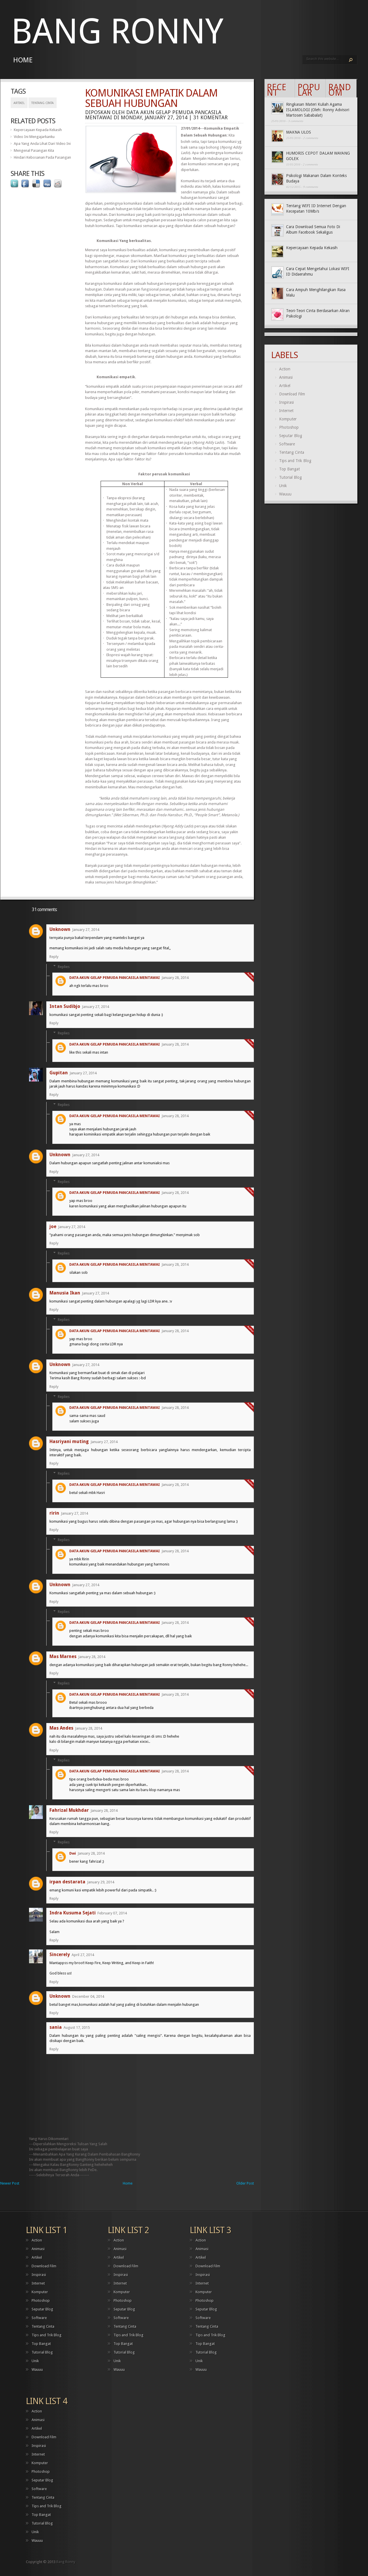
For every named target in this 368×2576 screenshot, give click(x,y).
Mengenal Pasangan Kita (34, 150)
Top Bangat (289, 469)
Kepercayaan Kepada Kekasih (38, 130)
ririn (54, 1513)
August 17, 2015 (77, 2027)
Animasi (286, 377)
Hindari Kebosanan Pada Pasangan (42, 157)
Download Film (292, 394)
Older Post (245, 2183)
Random (339, 89)
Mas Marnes (62, 1656)
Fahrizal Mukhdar (69, 1810)
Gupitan (58, 1072)
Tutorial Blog (290, 477)
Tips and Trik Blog (295, 460)
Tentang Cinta (42, 103)
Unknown (59, 929)
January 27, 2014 (85, 929)
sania (55, 2027)
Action (284, 369)
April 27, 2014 (83, 1955)
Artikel (19, 103)
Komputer (288, 419)
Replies (64, 966)
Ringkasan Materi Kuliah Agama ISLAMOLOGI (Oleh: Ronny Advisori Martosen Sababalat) (317, 110)
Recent (276, 89)
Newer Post (9, 2183)
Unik (283, 485)
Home (22, 60)
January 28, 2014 (175, 977)
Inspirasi (286, 402)
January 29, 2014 (100, 1882)
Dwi (72, 1853)
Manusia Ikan (64, 1293)
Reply (53, 956)
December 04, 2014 (88, 1996)
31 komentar (210, 117)
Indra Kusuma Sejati (72, 1913)
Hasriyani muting (69, 1441)
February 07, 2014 (112, 1913)
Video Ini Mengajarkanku (34, 137)
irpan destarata (67, 1882)
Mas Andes (61, 1728)
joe (52, 1226)
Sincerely (59, 1954)
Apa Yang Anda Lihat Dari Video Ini (42, 143)
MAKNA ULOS (298, 132)
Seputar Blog (290, 435)
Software (287, 444)
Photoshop (289, 427)
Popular (309, 89)
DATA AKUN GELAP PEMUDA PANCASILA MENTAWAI (114, 977)
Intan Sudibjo (64, 1006)
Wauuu (285, 494)
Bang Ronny (117, 31)
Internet (286, 410)
